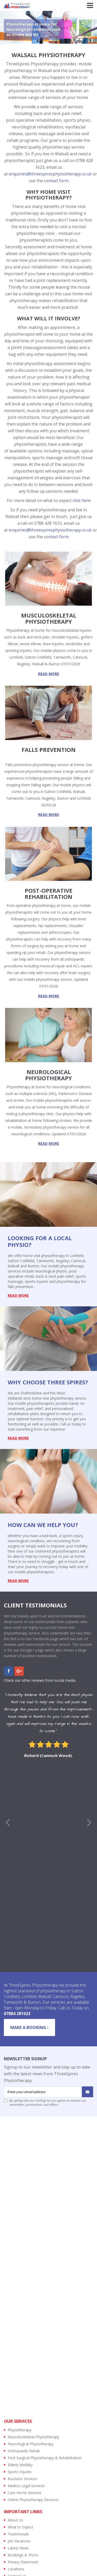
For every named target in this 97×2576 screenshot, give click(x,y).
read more (48, 673)
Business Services (22, 2478)
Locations (16, 2568)
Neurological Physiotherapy (31, 2443)
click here (82, 500)
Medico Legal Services (26, 2485)
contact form (56, 180)
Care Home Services (24, 2492)
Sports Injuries (20, 2471)
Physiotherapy (19, 2429)
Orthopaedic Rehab (24, 2450)
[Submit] (87, 2091)
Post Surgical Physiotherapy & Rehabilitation (45, 2457)
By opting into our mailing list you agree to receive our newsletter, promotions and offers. (45, 2103)
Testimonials (18, 2534)
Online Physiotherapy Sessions (33, 2499)
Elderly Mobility (20, 2464)
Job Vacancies (19, 2541)
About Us (15, 2520)
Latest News (18, 2548)
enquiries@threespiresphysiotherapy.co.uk (50, 174)
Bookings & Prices (23, 2554)
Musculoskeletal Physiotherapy (33, 2436)
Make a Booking (29, 2027)
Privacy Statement (23, 2561)
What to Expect (20, 2527)
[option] (48, 1726)
